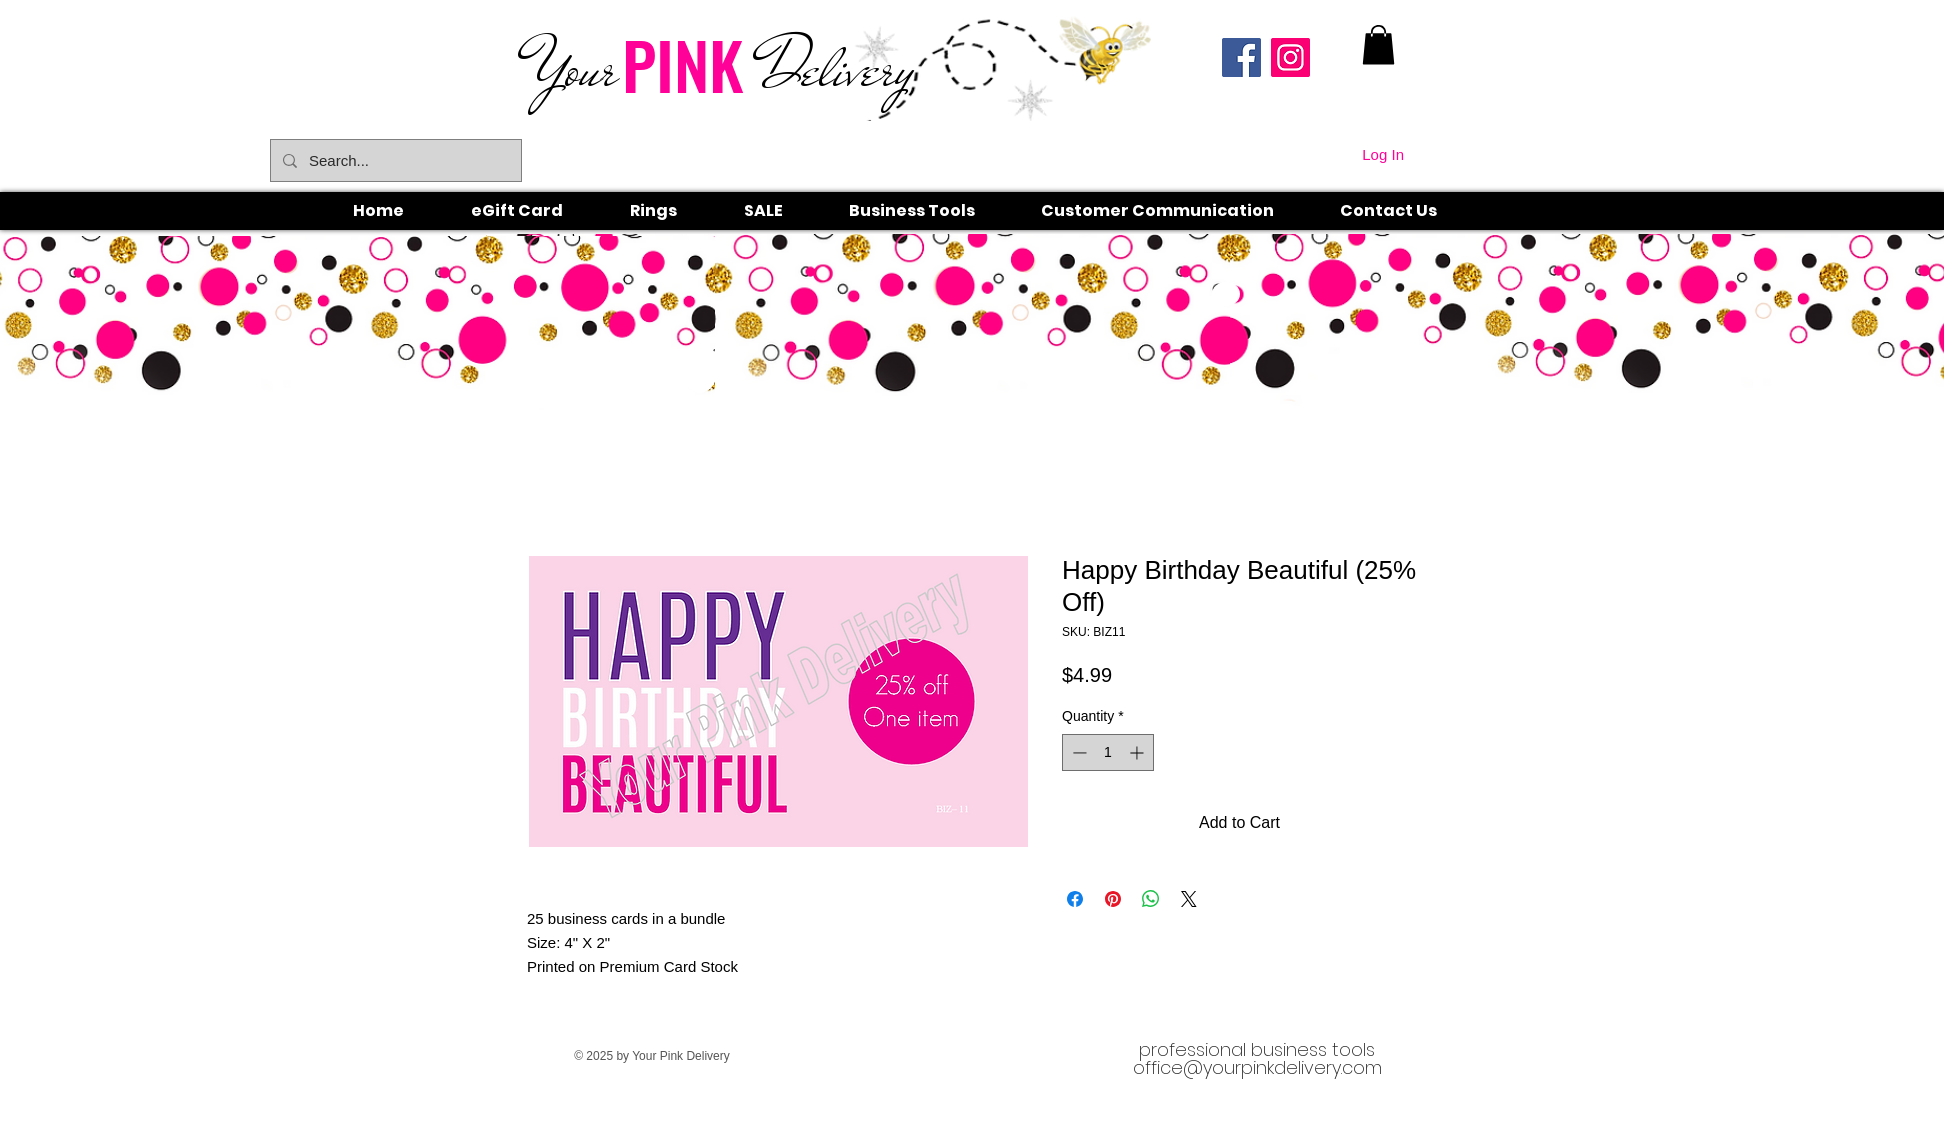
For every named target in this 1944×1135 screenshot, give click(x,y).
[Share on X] (1189, 899)
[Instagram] (1290, 57)
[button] (676, 211)
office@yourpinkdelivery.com (1257, 1067)
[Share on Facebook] (1075, 899)
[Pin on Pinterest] (1113, 899)
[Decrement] (1077, 752)
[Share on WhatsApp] (1151, 899)
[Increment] (1138, 752)
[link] (1378, 44)
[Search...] (394, 160)
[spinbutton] (1108, 752)
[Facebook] (1241, 57)
